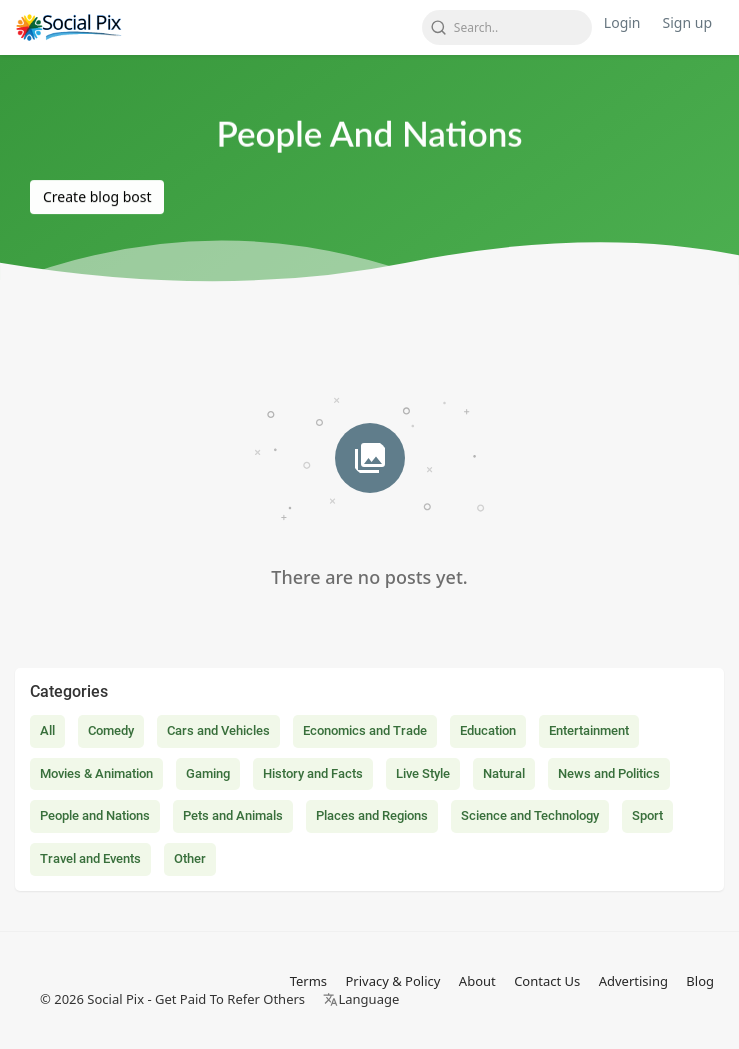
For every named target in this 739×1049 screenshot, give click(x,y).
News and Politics (609, 773)
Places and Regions (372, 815)
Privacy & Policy (392, 981)
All (47, 730)
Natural (504, 773)
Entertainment (589, 730)
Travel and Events (90, 858)
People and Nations (95, 815)
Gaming (208, 773)
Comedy (111, 730)
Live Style (423, 773)
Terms (308, 981)
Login (622, 22)
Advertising (633, 981)
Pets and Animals (233, 815)
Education (488, 730)
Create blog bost (97, 196)
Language (361, 999)
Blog (700, 981)
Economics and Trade (365, 730)
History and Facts (313, 773)
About (477, 981)
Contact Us (547, 981)
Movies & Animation (96, 773)
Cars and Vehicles (218, 730)
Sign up (687, 22)
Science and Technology (530, 815)
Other (190, 858)
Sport (647, 815)
